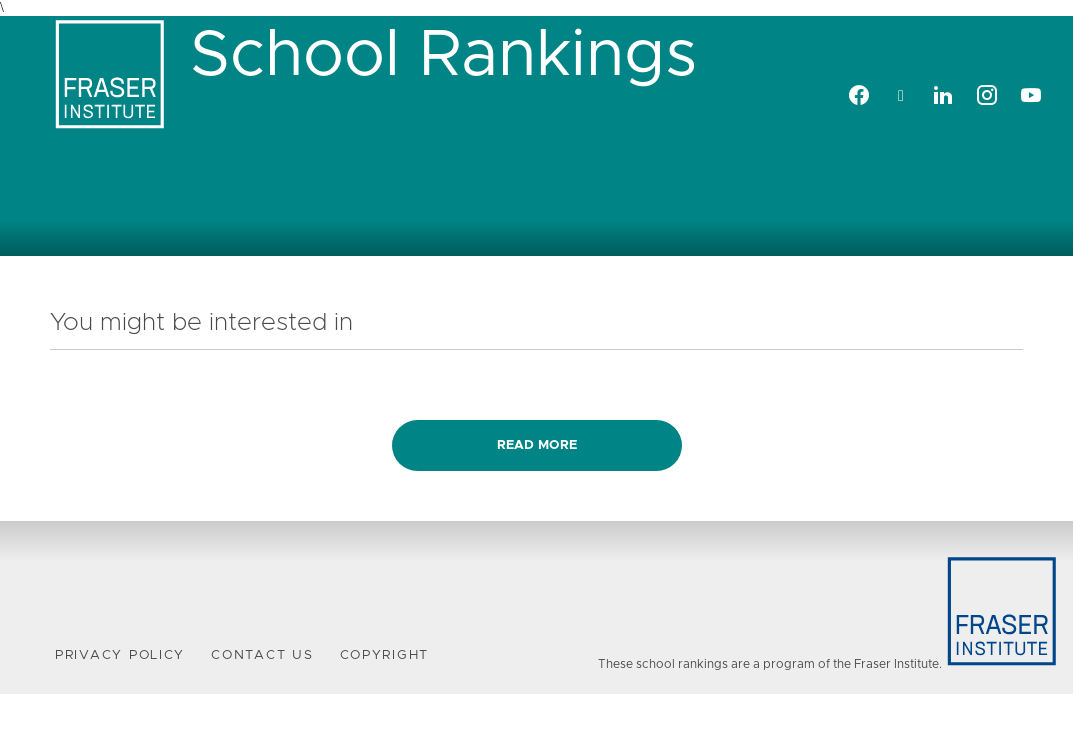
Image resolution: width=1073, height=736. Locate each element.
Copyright (385, 655)
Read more (537, 445)
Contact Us (262, 655)
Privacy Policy (120, 655)
